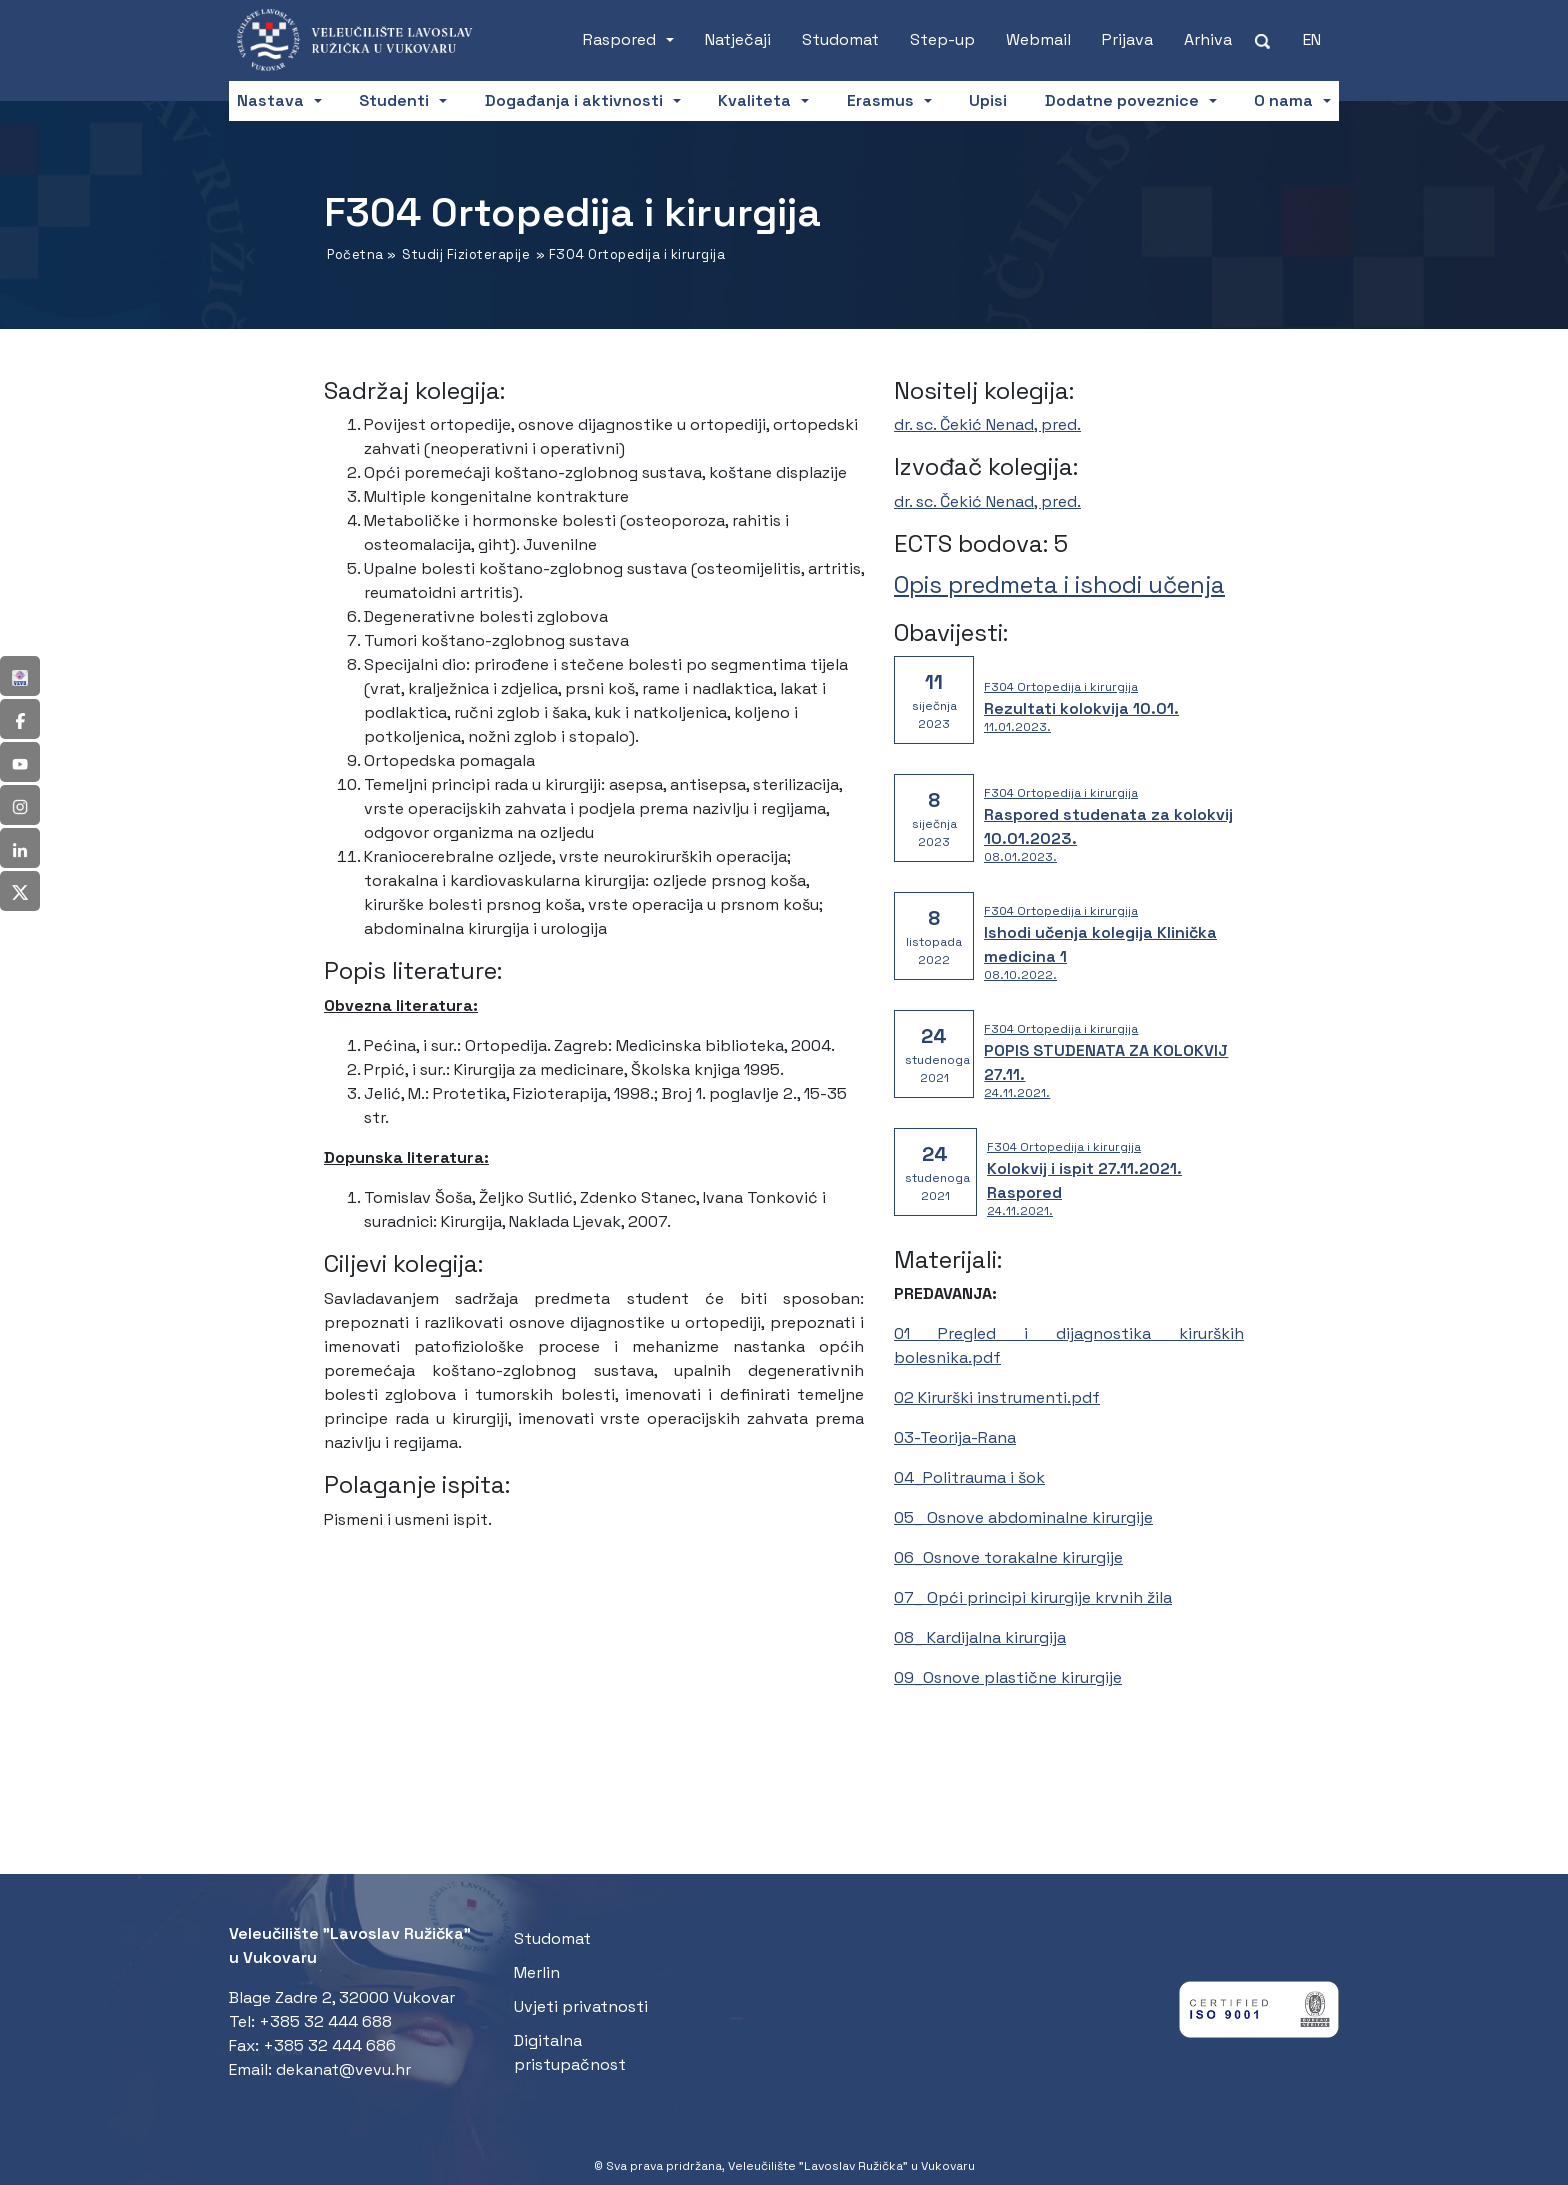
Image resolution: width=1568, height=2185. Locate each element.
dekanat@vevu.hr (343, 2069)
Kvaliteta (754, 100)
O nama (1283, 100)
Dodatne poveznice (1122, 100)
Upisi (988, 100)
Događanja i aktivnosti (574, 100)
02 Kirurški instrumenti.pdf (997, 1397)
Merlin (537, 1972)
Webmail (1038, 39)
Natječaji (738, 39)
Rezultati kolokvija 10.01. (1081, 708)
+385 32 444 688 (325, 2021)
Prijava (1127, 39)
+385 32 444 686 (329, 2045)
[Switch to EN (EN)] (1312, 40)
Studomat (840, 39)
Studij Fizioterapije (466, 254)
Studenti (394, 100)
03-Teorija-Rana (955, 1437)
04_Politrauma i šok (969, 1477)
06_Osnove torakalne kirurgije (1008, 1557)
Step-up (942, 39)
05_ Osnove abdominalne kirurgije (1023, 1517)
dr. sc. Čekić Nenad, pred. (987, 424)
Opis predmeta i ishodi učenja (1059, 584)
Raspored (619, 39)
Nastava (270, 100)
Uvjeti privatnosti (581, 2006)
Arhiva (1208, 39)
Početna (355, 254)
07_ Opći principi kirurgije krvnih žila (1033, 1597)
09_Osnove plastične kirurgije (1008, 1677)
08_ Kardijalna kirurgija (980, 1637)
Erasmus (880, 100)
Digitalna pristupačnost (570, 2052)
